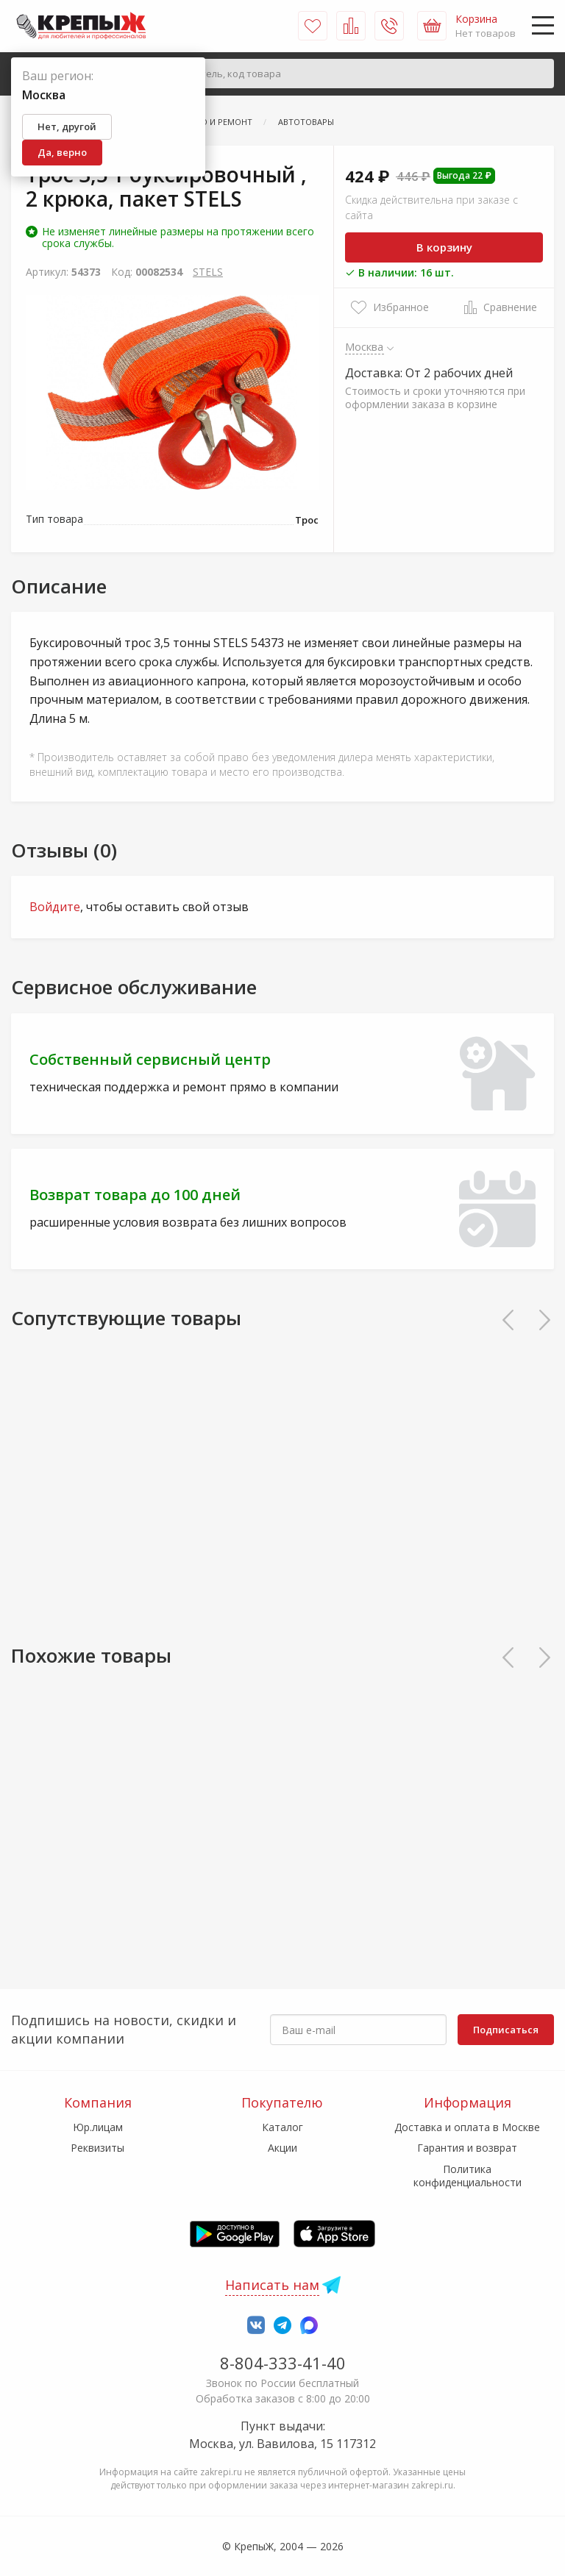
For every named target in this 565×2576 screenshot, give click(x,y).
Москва (364, 346)
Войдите (54, 907)
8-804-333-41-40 (283, 2363)
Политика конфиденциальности (467, 2175)
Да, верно (62, 152)
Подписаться (506, 2029)
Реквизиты (97, 2148)
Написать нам (272, 2285)
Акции (282, 2148)
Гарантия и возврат (467, 2148)
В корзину (444, 247)
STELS (208, 272)
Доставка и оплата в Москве (467, 2127)
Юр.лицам (98, 2127)
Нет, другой (67, 126)
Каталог (282, 2127)
